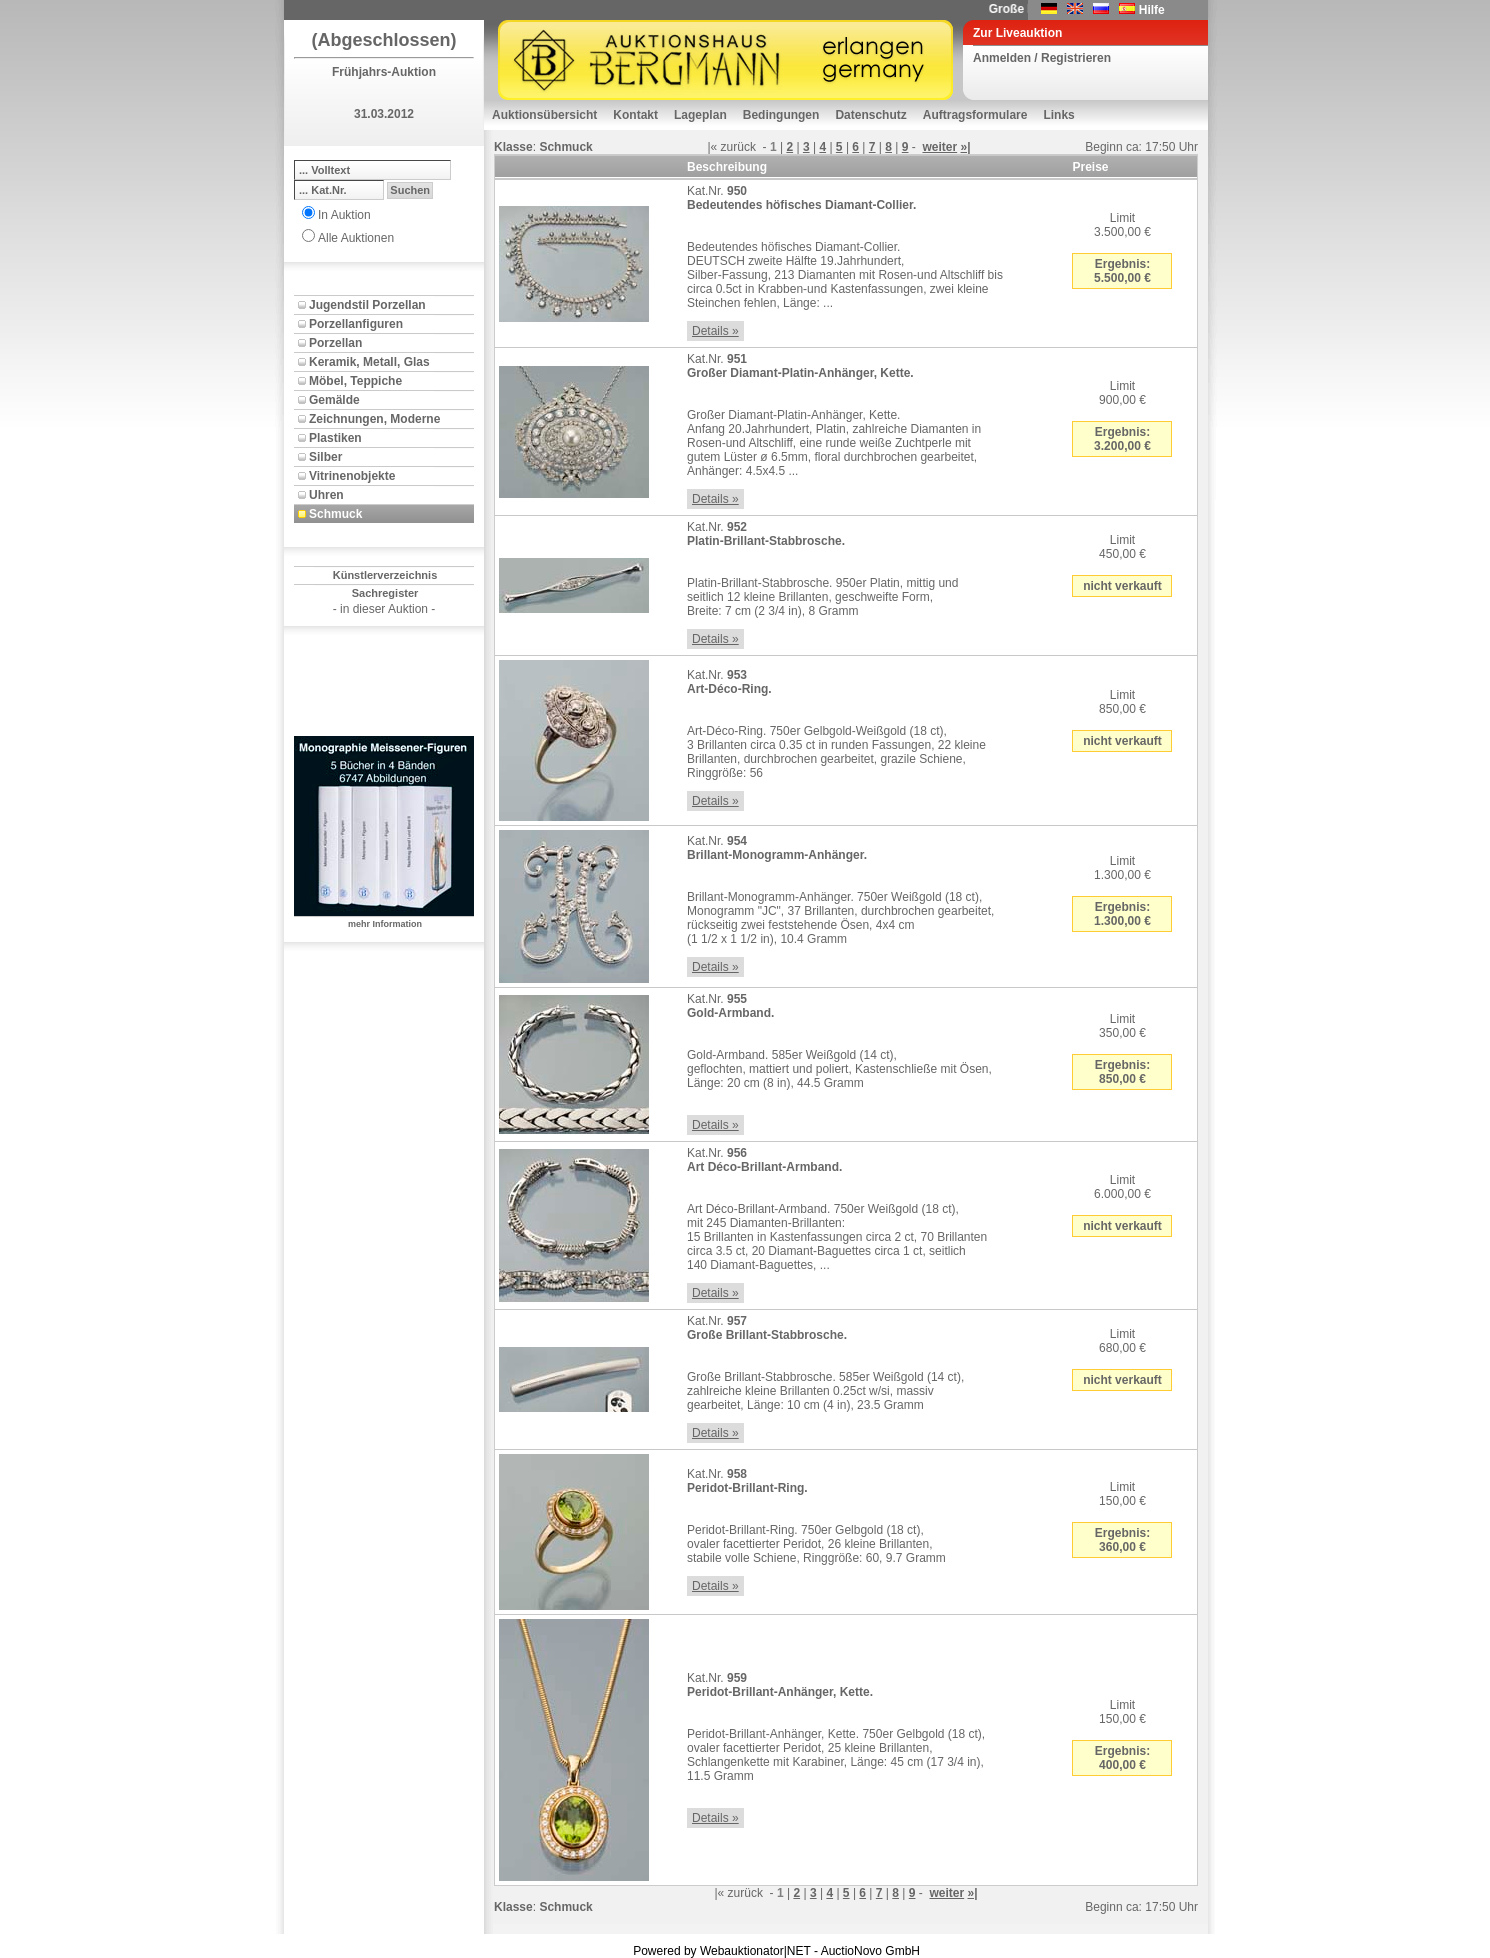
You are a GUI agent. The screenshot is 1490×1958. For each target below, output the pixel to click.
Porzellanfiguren (356, 324)
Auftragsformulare (975, 115)
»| (966, 147)
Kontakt (635, 115)
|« (712, 147)
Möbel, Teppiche (355, 381)
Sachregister (385, 593)
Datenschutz (870, 115)
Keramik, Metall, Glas (369, 362)
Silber (325, 457)
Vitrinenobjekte (352, 476)
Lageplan (700, 115)
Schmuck (335, 514)
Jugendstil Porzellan (367, 305)
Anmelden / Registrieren (1042, 58)
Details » (715, 331)
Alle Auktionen (356, 238)
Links (1058, 115)
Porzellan (335, 343)
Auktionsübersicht (544, 115)
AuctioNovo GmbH (870, 1951)
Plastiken (335, 438)
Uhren (326, 495)
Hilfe (1152, 10)
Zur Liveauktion (1017, 33)
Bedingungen (781, 115)
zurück (738, 147)
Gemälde (334, 400)
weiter (939, 147)
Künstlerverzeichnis (385, 575)
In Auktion (344, 215)
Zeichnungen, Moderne (374, 419)
